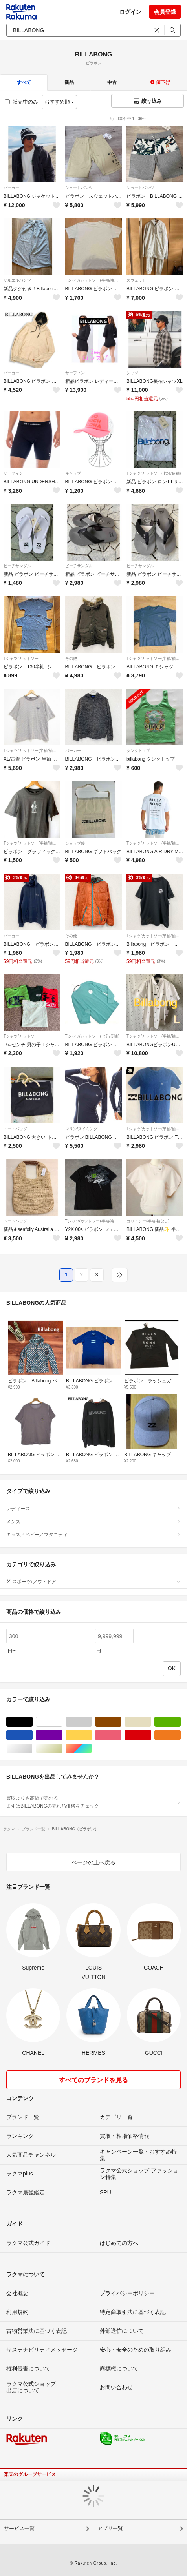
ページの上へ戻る (94, 1862)
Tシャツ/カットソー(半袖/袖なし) (93, 280)
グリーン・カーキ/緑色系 (180, 1722)
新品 (69, 82)
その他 (71, 658)
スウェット (136, 280)
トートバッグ (15, 1129)
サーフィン (75, 373)
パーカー (11, 188)
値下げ (160, 82)
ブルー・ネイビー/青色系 (32, 1735)
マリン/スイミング (81, 1129)
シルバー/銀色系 (32, 1748)
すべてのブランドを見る (93, 2080)
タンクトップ (138, 750)
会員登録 (165, 12)
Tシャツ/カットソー (21, 658)
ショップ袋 (75, 843)
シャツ (132, 373)
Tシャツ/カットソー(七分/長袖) (153, 473)
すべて (24, 82)
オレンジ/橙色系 (180, 1735)
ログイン (130, 12)
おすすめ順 (59, 102)
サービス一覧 (19, 2528)
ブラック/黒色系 (32, 1722)
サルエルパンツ (17, 280)
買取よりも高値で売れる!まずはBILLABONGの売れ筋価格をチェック (93, 1802)
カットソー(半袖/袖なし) (147, 1221)
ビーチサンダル (17, 566)
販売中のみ (21, 102)
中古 (112, 82)
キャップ (73, 473)
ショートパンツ (79, 188)
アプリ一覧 (110, 2528)
